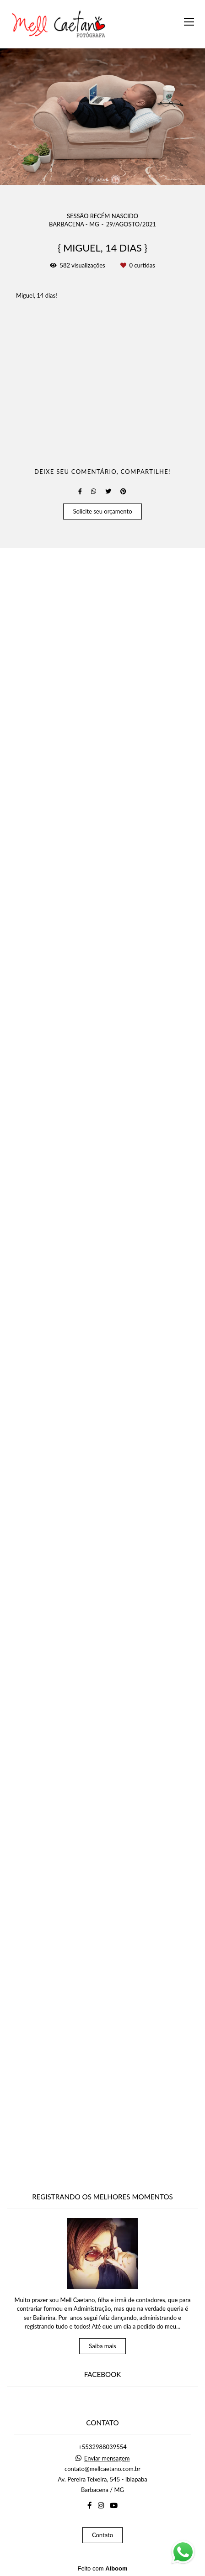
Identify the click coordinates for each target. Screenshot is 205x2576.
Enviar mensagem (107, 2458)
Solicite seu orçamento (102, 2161)
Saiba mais (102, 2346)
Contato (102, 2535)
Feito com (102, 2568)
